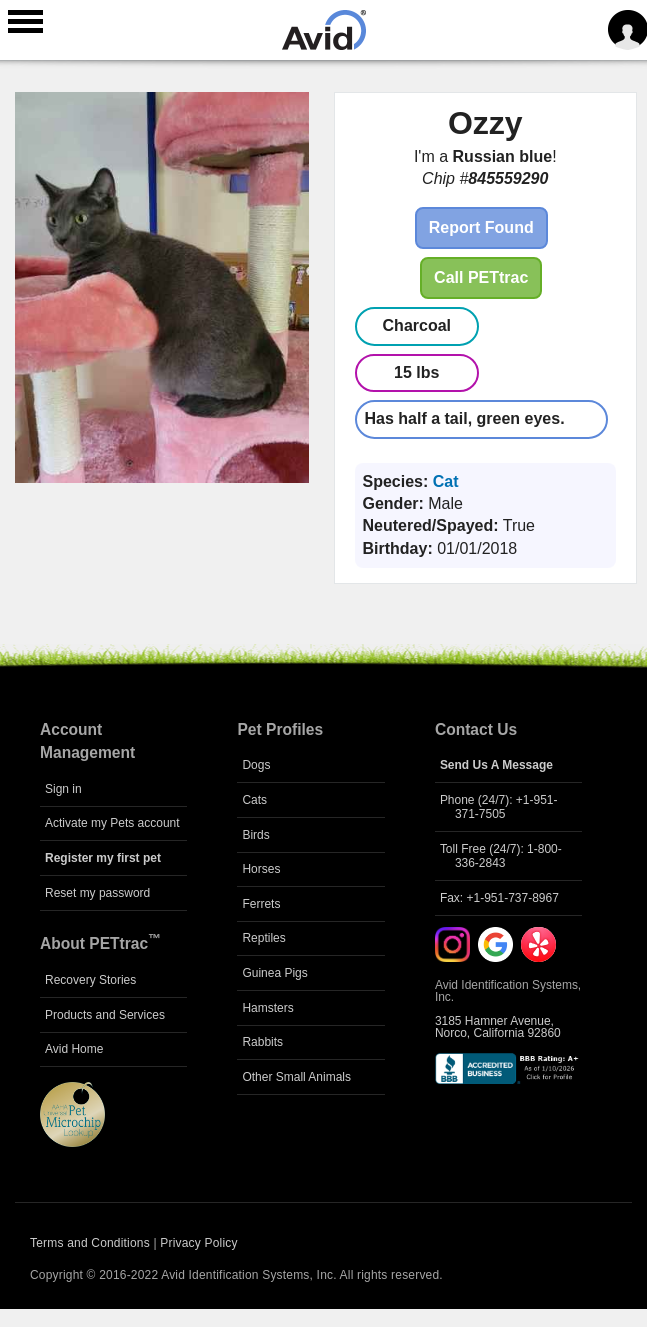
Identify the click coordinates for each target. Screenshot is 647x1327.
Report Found (481, 227)
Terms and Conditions (90, 1243)
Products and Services (105, 1015)
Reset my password (97, 893)
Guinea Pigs (274, 973)
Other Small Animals (296, 1077)
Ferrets (261, 904)
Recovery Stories (90, 980)
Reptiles (263, 938)
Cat (446, 481)
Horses (261, 869)
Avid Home (74, 1049)
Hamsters (267, 1008)
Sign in (63, 789)
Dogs (256, 765)
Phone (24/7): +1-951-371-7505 (499, 807)
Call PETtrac (481, 277)
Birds (255, 835)
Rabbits (262, 1042)
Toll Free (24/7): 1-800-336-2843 (501, 856)
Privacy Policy (198, 1243)
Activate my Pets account (112, 823)
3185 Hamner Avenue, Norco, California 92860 (498, 1027)
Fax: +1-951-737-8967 (499, 898)
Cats (254, 800)
